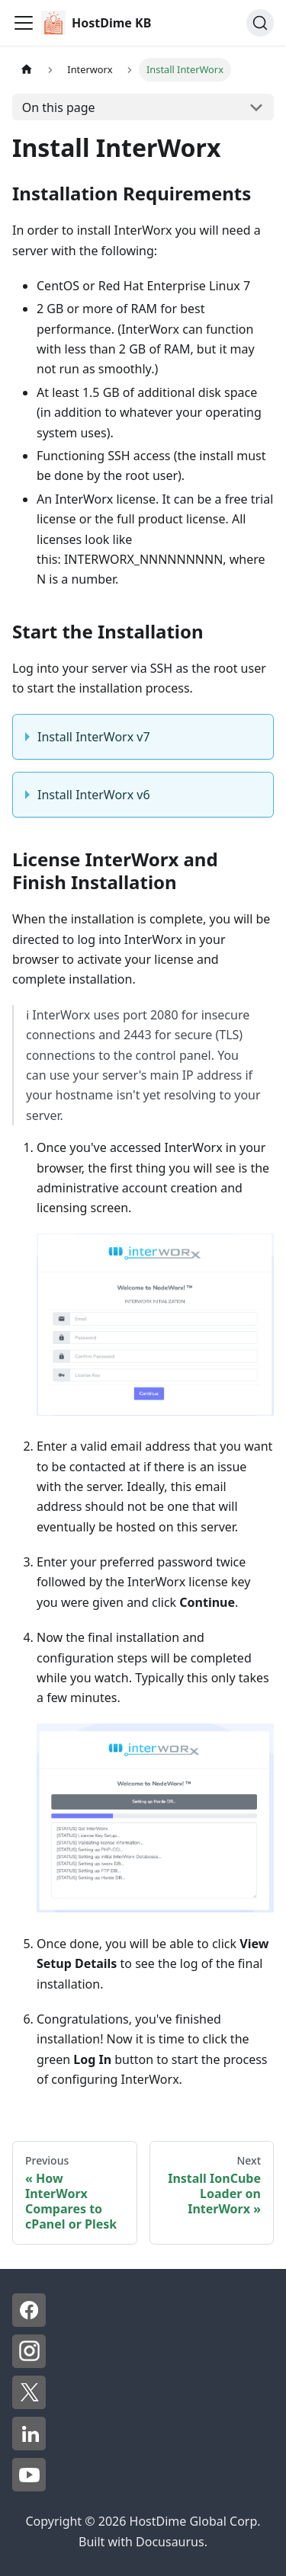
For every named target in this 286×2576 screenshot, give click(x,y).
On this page (58, 107)
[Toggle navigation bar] (23, 22)
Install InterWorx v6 (93, 794)
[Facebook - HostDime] (29, 2322)
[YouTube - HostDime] (29, 2486)
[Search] (260, 23)
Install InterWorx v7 (93, 736)
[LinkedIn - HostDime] (29, 2445)
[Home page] (26, 70)
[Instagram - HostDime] (29, 2363)
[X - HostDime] (29, 2404)
